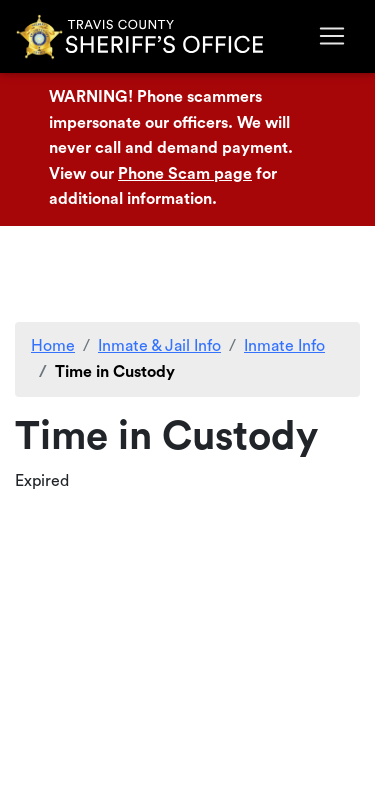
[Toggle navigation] (332, 36)
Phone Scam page (185, 174)
